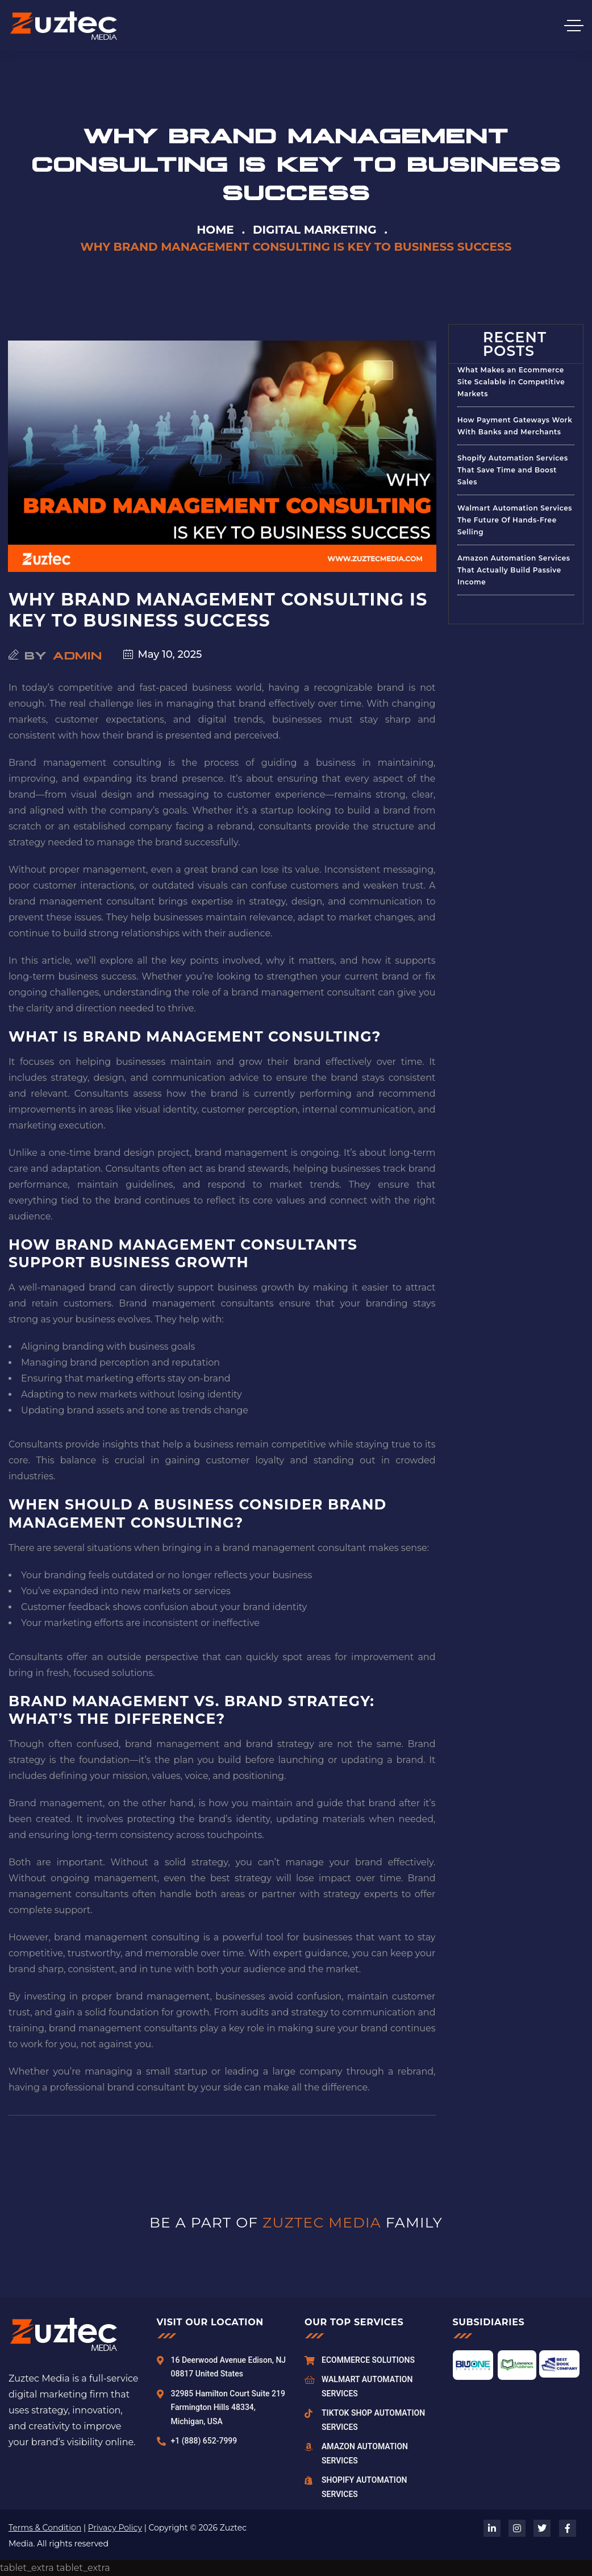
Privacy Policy (115, 2528)
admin (77, 654)
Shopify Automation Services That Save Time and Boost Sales (512, 470)
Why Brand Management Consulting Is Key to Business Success (218, 610)
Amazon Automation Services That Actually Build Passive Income (513, 570)
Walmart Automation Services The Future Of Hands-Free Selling (514, 520)
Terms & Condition (45, 2528)
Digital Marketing (315, 230)
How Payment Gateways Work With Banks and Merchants (514, 426)
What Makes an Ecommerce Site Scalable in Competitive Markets (511, 382)
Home (215, 230)
